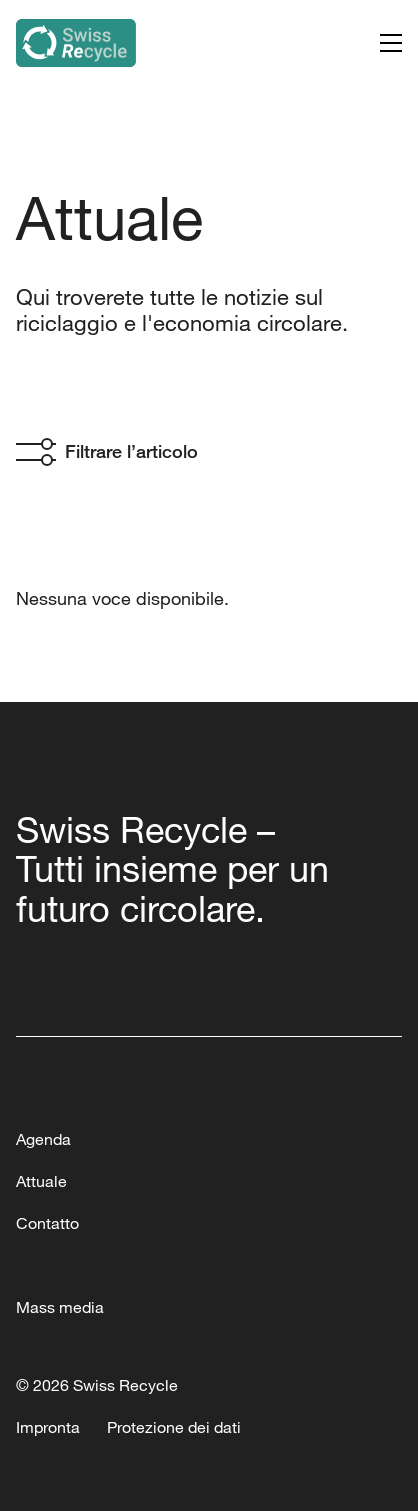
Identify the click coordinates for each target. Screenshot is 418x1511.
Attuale (41, 1181)
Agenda (43, 1139)
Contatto (47, 1223)
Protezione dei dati (174, 1427)
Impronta (48, 1427)
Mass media (60, 1307)
